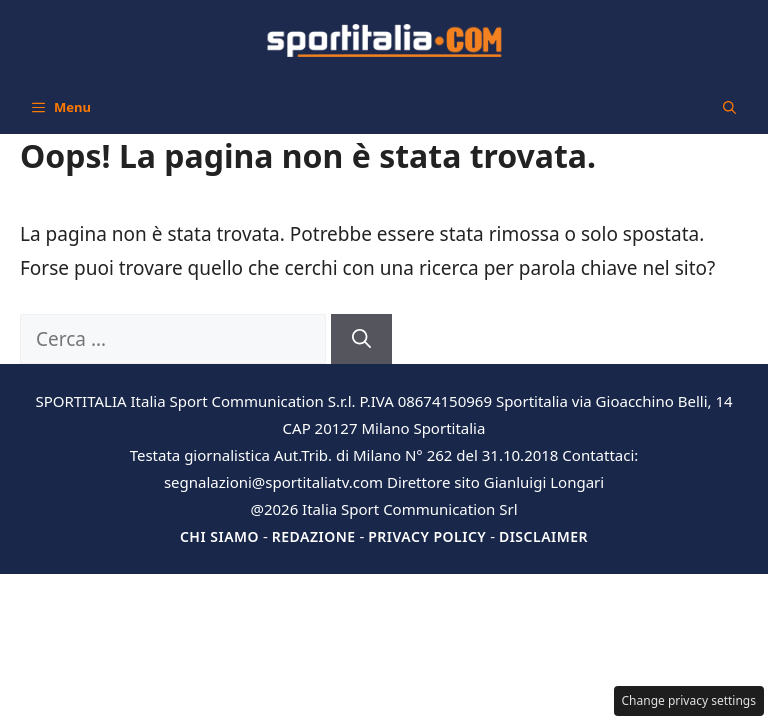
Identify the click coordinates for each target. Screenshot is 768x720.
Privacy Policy (427, 536)
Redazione (314, 536)
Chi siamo (219, 536)
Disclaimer (543, 536)
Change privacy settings (689, 700)
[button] (729, 107)
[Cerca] (361, 339)
